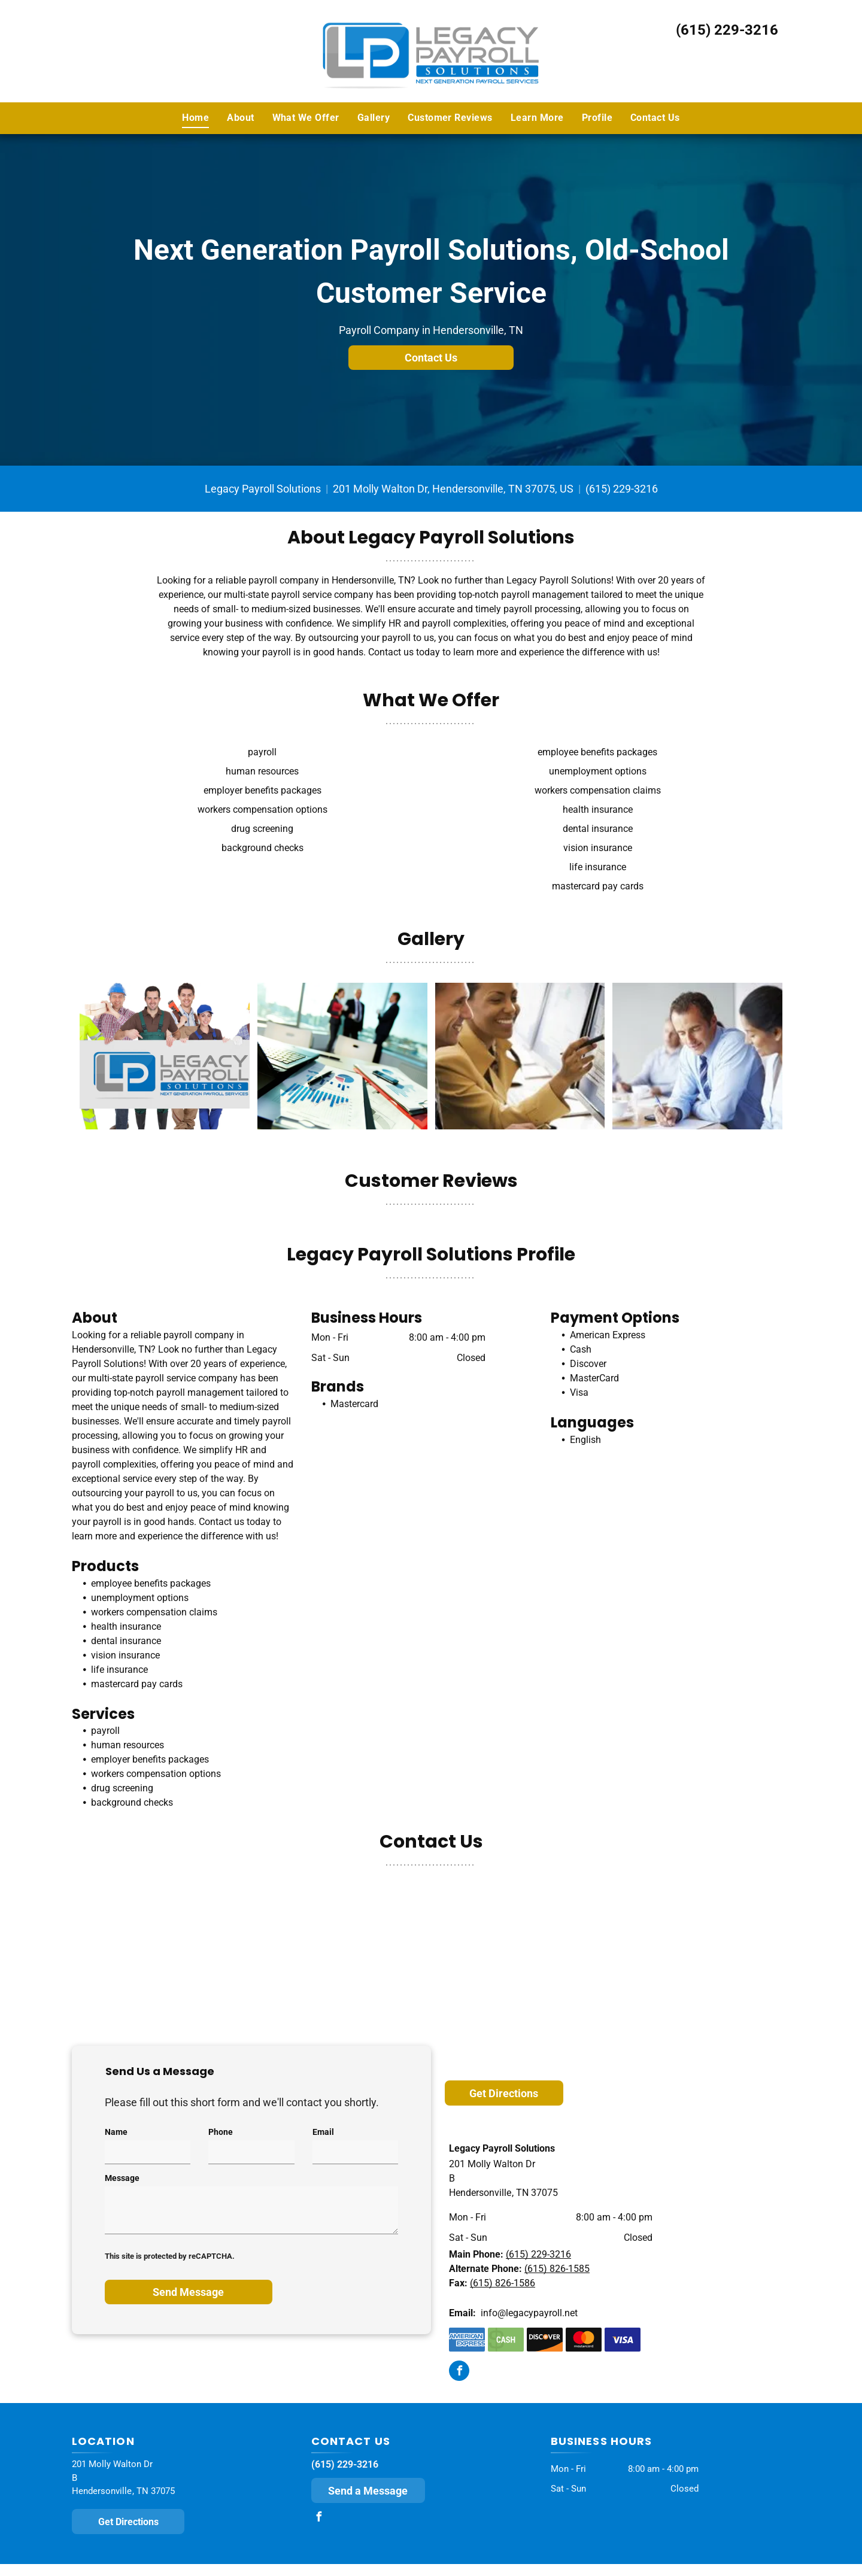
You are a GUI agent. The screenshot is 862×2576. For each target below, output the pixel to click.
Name (116, 2132)
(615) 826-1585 (557, 2268)
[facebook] (459, 2372)
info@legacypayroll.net (529, 2313)
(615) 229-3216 (727, 30)
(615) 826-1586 (502, 2283)
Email (323, 2132)
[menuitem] (195, 118)
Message (122, 2178)
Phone (220, 2132)
